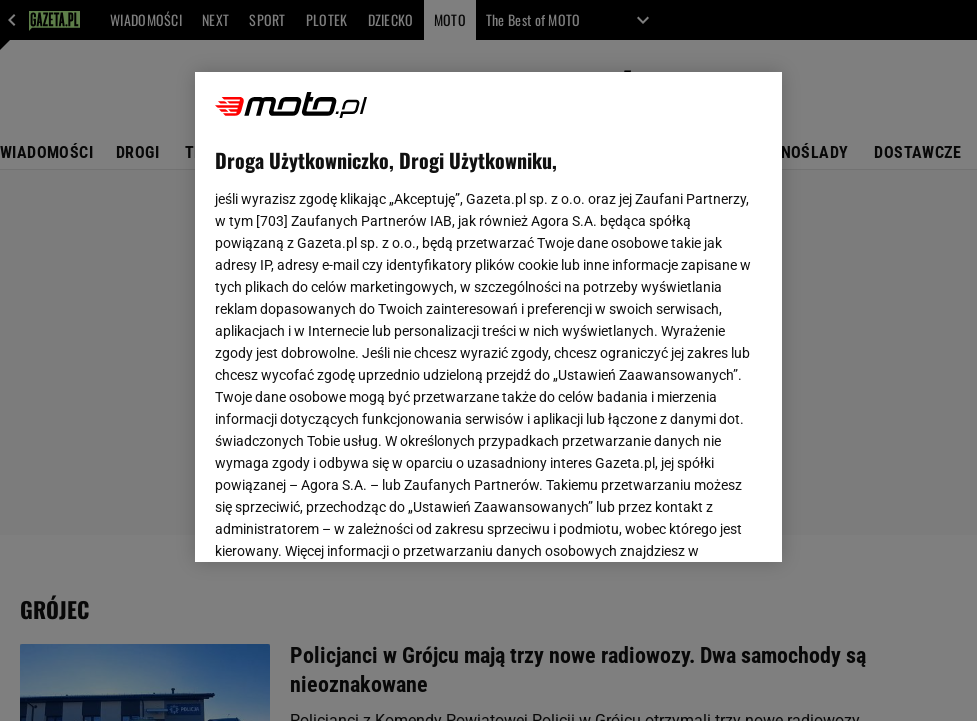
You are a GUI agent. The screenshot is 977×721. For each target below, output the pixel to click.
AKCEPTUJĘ (693, 523)
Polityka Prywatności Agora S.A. (601, 308)
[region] (488, 317)
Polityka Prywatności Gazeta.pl (392, 308)
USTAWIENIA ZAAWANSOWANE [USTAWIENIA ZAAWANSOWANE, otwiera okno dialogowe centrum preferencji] (346, 522)
